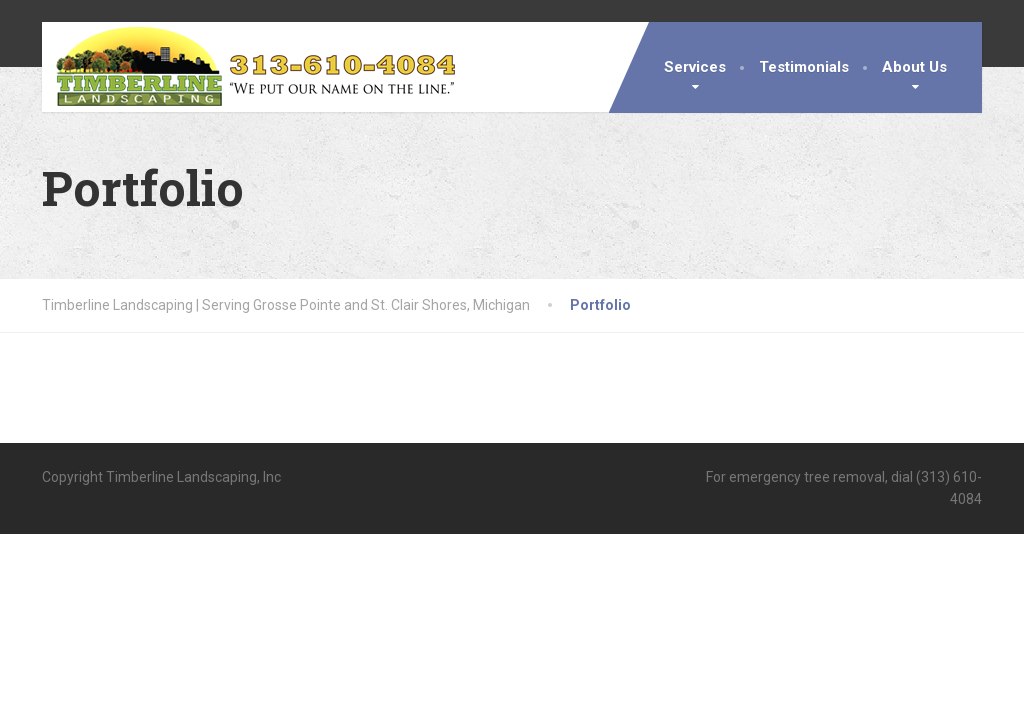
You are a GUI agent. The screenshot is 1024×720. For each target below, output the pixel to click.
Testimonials (804, 67)
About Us (914, 67)
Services (695, 67)
